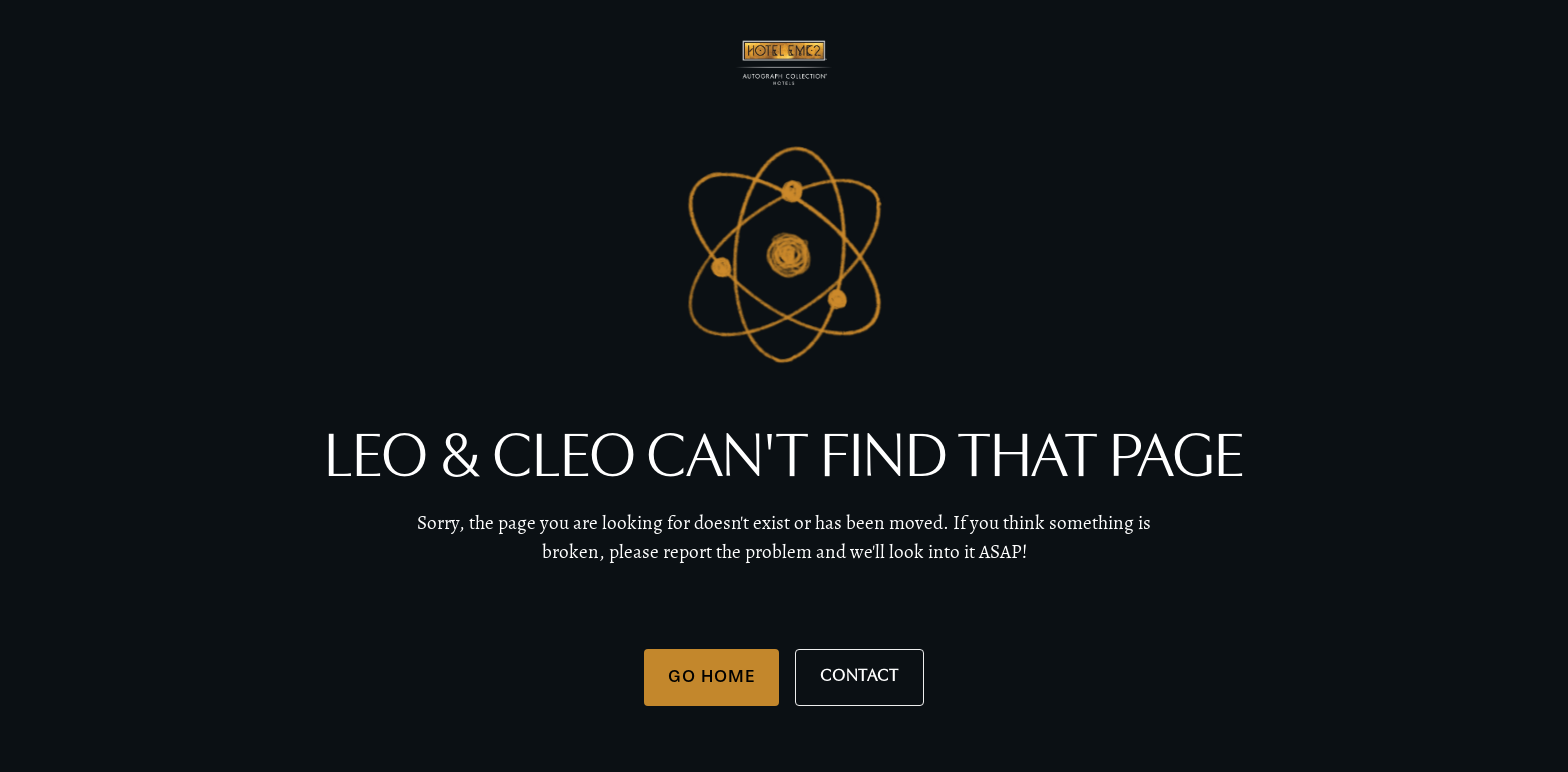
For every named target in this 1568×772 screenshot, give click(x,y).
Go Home (711, 676)
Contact (859, 676)
